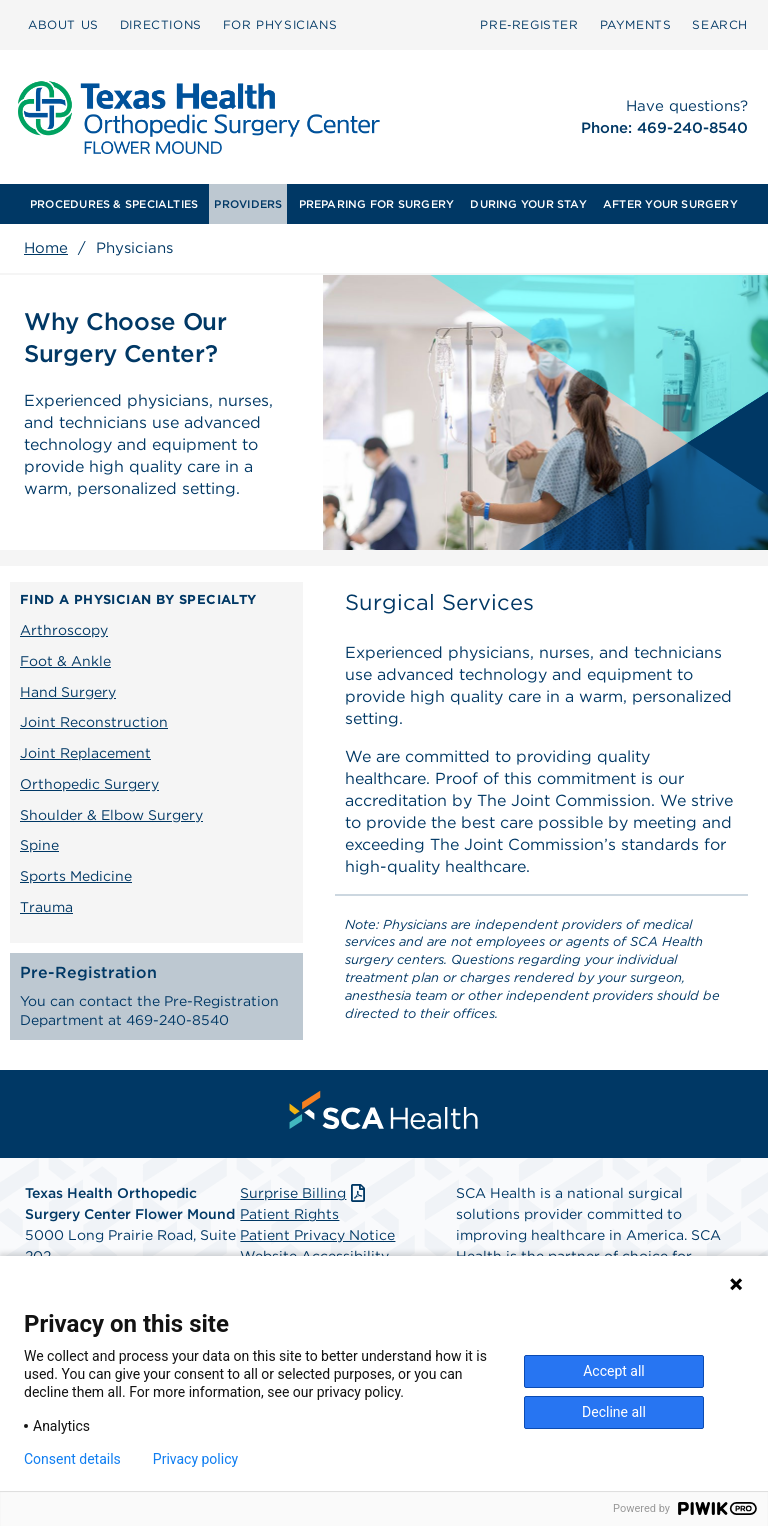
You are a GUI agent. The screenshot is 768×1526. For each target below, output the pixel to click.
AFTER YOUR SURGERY (670, 204)
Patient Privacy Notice (317, 1235)
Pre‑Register (529, 24)
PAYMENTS (636, 24)
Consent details (72, 1459)
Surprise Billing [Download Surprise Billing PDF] (304, 1193)
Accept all (614, 1371)
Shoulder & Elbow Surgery (111, 815)
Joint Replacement (85, 753)
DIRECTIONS (161, 24)
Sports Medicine (76, 876)
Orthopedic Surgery (89, 784)
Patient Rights (289, 1214)
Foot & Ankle (65, 661)
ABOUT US (63, 24)
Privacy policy (195, 1459)
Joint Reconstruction (94, 722)
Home (46, 248)
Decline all (614, 1412)
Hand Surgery (68, 692)
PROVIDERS (248, 204)
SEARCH (720, 24)
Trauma (46, 907)
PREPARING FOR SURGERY (377, 204)
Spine (39, 845)
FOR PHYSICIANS (280, 24)
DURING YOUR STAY (528, 204)
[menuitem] (63, 25)
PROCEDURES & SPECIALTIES (114, 204)
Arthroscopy (64, 630)
